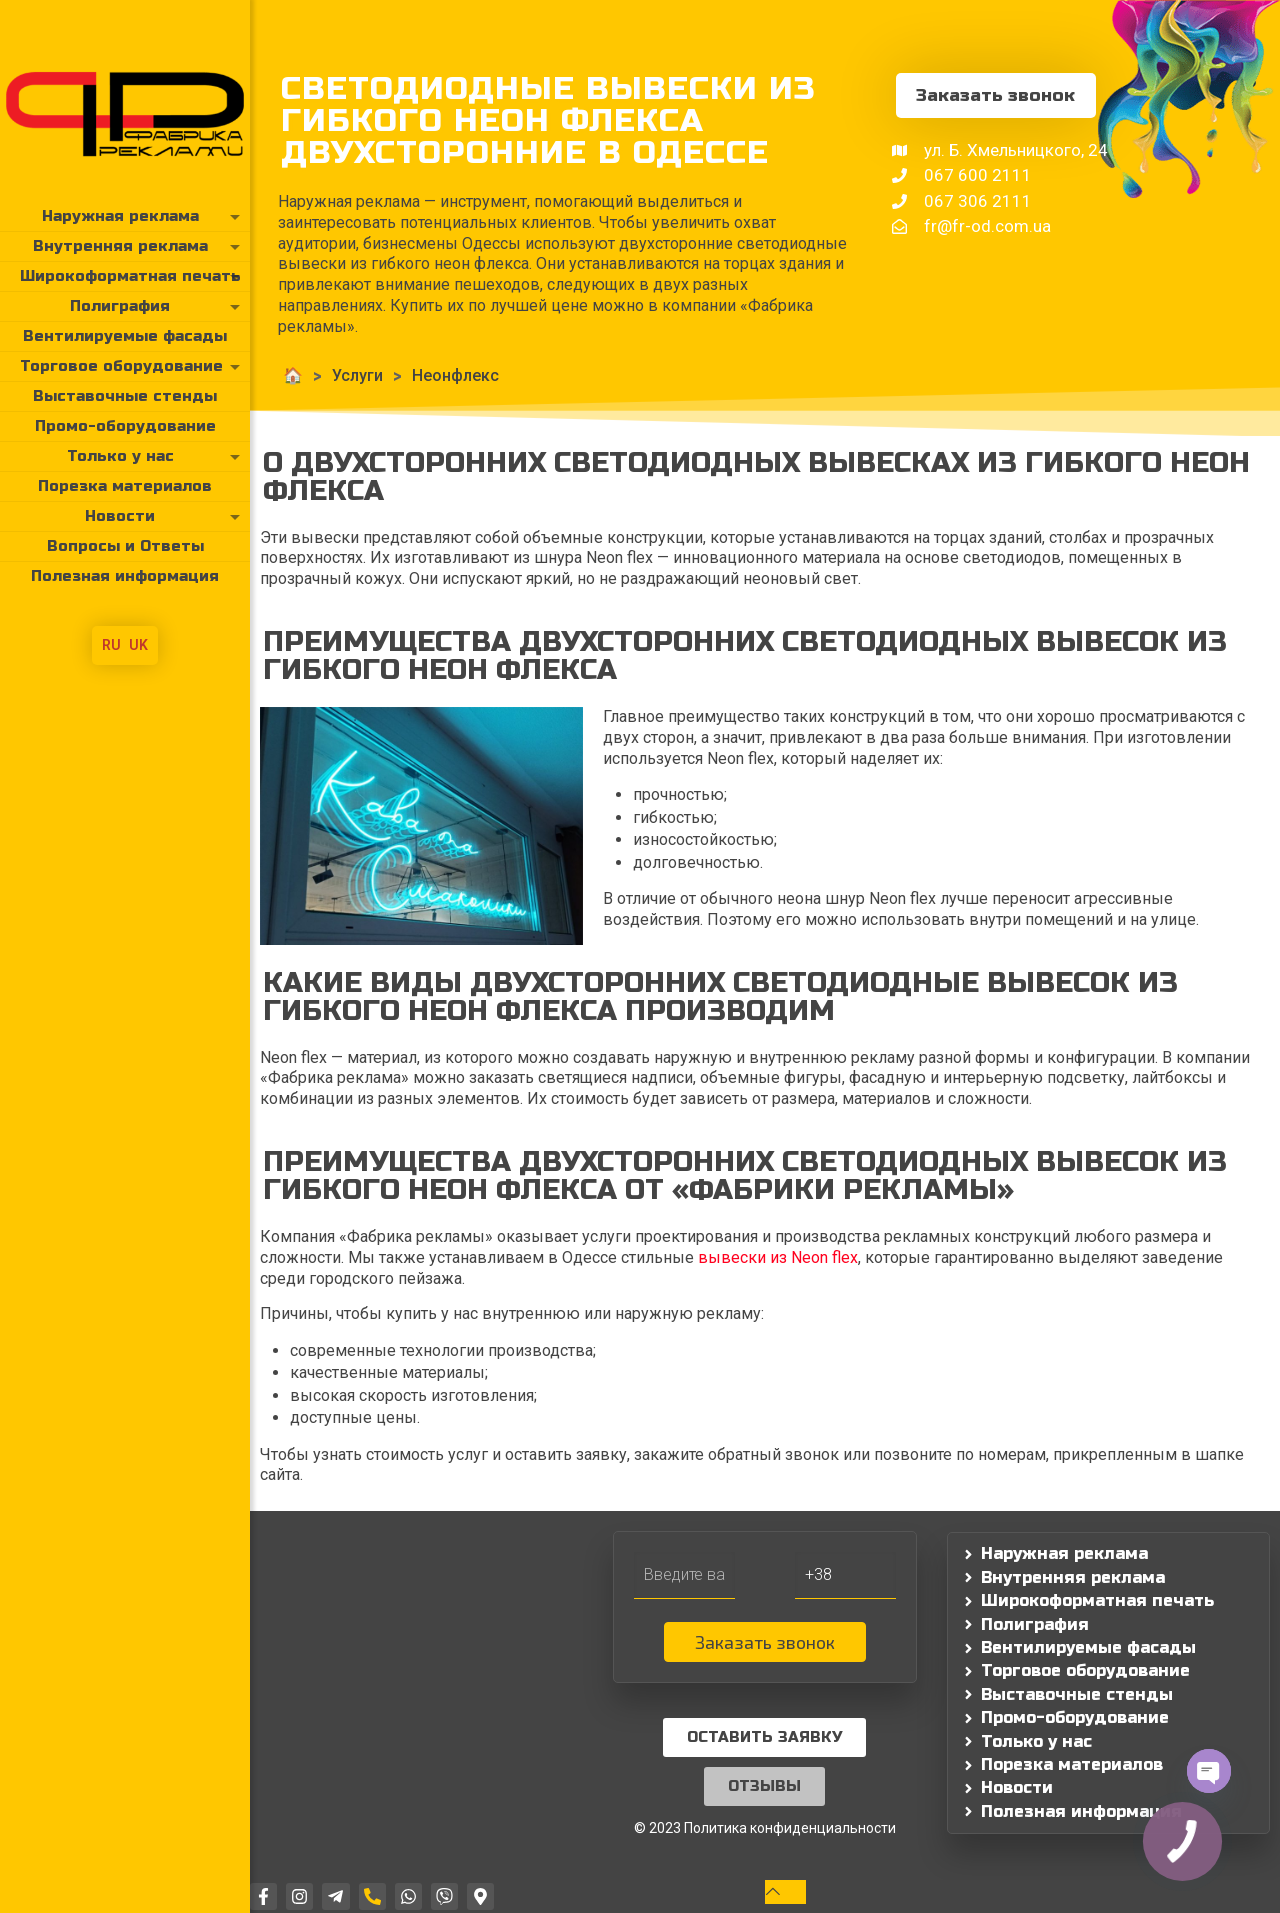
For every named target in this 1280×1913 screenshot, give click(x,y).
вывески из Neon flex (778, 1257)
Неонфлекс (455, 375)
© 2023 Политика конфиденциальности (765, 1828)
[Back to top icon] (785, 1891)
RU (111, 645)
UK (138, 645)
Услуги (357, 375)
